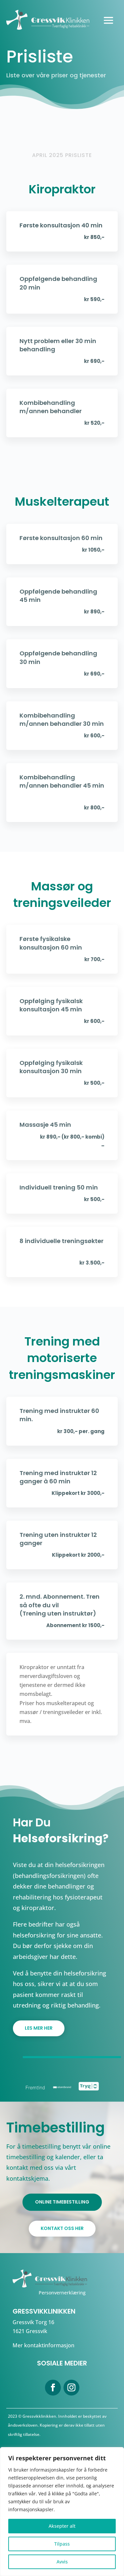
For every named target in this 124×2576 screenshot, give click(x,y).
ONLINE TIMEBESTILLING (62, 2202)
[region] (62, 2511)
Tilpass (62, 2544)
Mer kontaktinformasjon (43, 2345)
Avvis (62, 2561)
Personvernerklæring (62, 2292)
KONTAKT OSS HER (62, 2228)
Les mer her (39, 2028)
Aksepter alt (62, 2526)
